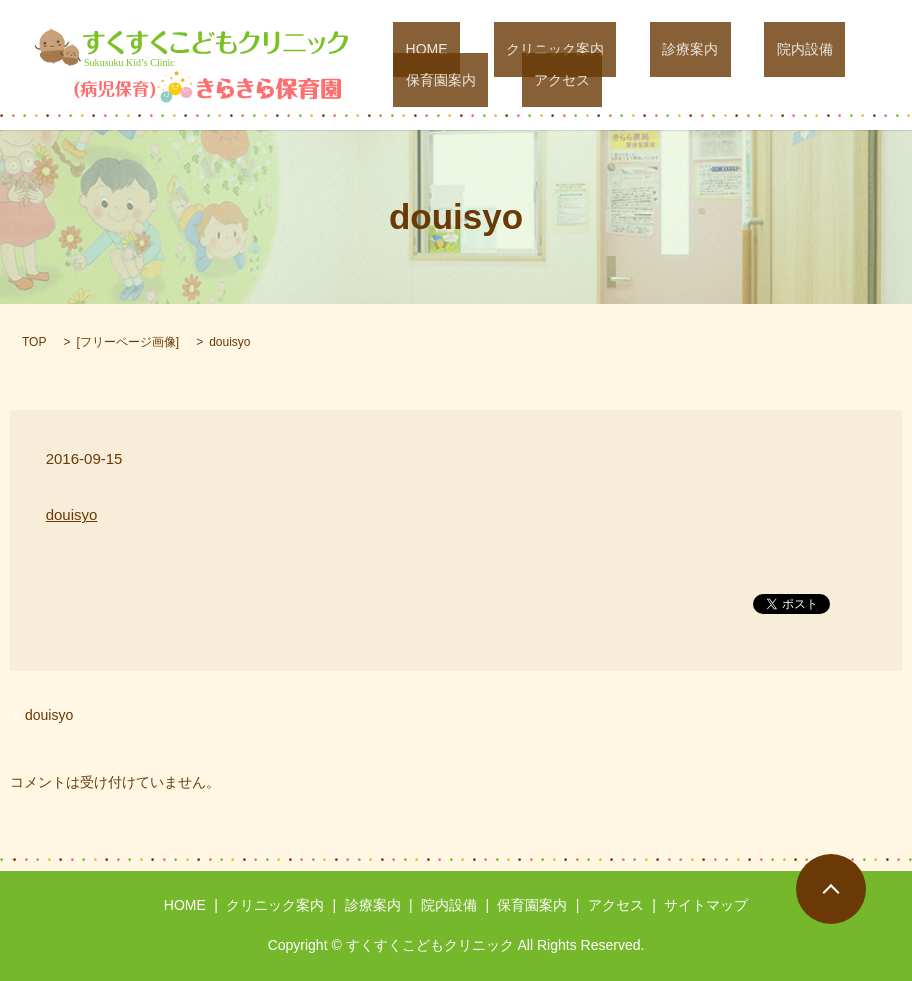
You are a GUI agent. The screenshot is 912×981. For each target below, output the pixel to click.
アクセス (421, 79)
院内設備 (718, 50)
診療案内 (628, 50)
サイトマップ (706, 905)
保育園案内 (815, 50)
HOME (414, 50)
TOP (34, 342)
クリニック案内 (518, 50)
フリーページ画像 (128, 342)
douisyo (72, 514)
